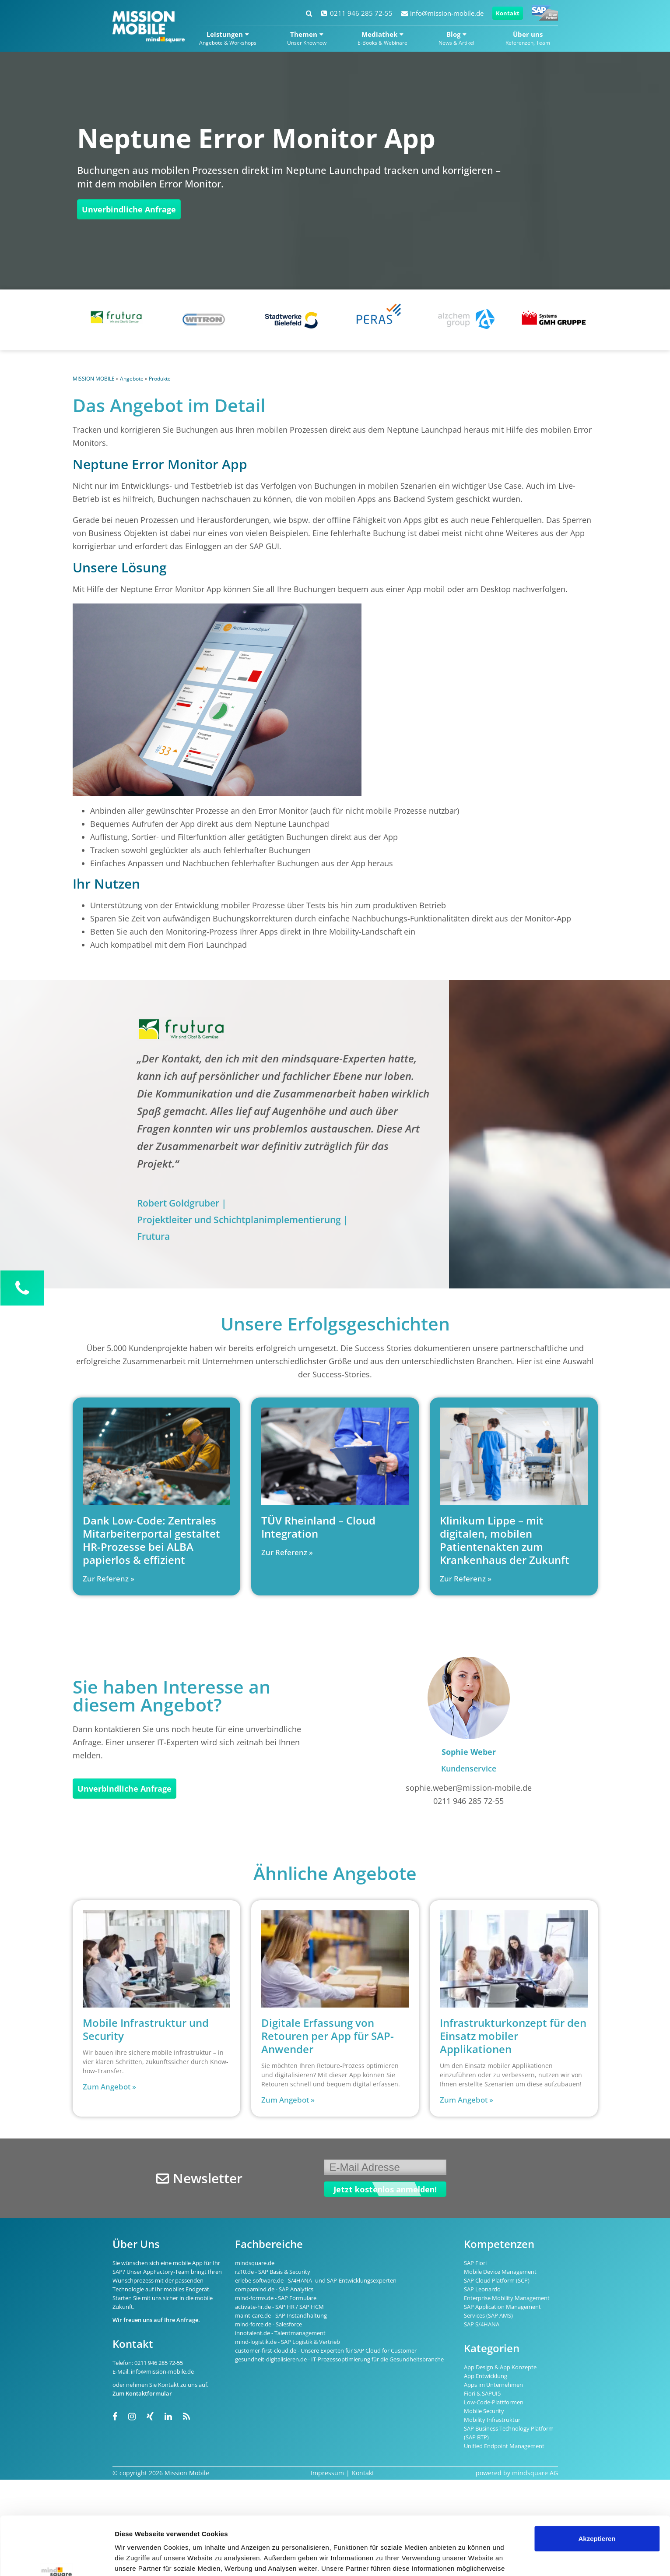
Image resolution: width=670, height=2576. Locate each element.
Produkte (160, 378)
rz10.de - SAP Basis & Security (272, 2272)
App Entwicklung (485, 2376)
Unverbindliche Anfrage (129, 209)
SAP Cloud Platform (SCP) (497, 2280)
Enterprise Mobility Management (507, 2298)
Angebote (132, 378)
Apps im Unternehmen (493, 2385)
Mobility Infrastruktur (492, 2420)
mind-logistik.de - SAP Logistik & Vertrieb (287, 2342)
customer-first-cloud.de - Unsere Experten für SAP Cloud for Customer (326, 2350)
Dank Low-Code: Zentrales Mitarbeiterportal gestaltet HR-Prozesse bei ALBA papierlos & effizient (151, 1540)
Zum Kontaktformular (142, 2393)
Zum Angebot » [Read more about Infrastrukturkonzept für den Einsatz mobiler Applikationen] (466, 2100)
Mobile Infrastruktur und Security (146, 2029)
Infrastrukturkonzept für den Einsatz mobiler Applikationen (513, 2035)
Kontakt (507, 13)
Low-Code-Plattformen (493, 2402)
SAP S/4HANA (481, 2324)
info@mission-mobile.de (442, 13)
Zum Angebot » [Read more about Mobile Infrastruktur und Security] (109, 2087)
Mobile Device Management (500, 2272)
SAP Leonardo (482, 2289)
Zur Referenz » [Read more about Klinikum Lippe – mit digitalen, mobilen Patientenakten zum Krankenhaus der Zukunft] (465, 1579)
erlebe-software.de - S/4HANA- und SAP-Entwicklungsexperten (315, 2280)
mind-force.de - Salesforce (268, 2324)
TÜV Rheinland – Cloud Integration (318, 1527)
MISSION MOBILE (94, 378)
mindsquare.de (254, 2263)
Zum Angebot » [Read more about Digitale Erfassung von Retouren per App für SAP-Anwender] (288, 2100)
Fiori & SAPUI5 (482, 2393)
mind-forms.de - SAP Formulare (275, 2298)
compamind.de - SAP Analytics (274, 2289)
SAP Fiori (475, 2263)
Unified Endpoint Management (504, 2446)
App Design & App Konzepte (500, 2367)
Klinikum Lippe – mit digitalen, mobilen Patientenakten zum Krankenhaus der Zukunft (504, 1540)
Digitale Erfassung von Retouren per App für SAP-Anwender (327, 2035)
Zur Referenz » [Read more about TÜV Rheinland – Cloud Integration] (287, 1552)
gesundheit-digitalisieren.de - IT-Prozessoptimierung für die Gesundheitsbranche (339, 2359)
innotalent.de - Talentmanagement (280, 2333)
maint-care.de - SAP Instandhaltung (281, 2315)
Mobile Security (484, 2411)
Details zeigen (137, 2558)
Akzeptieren (596, 2484)
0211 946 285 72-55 (357, 13)
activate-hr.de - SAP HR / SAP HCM (279, 2307)
